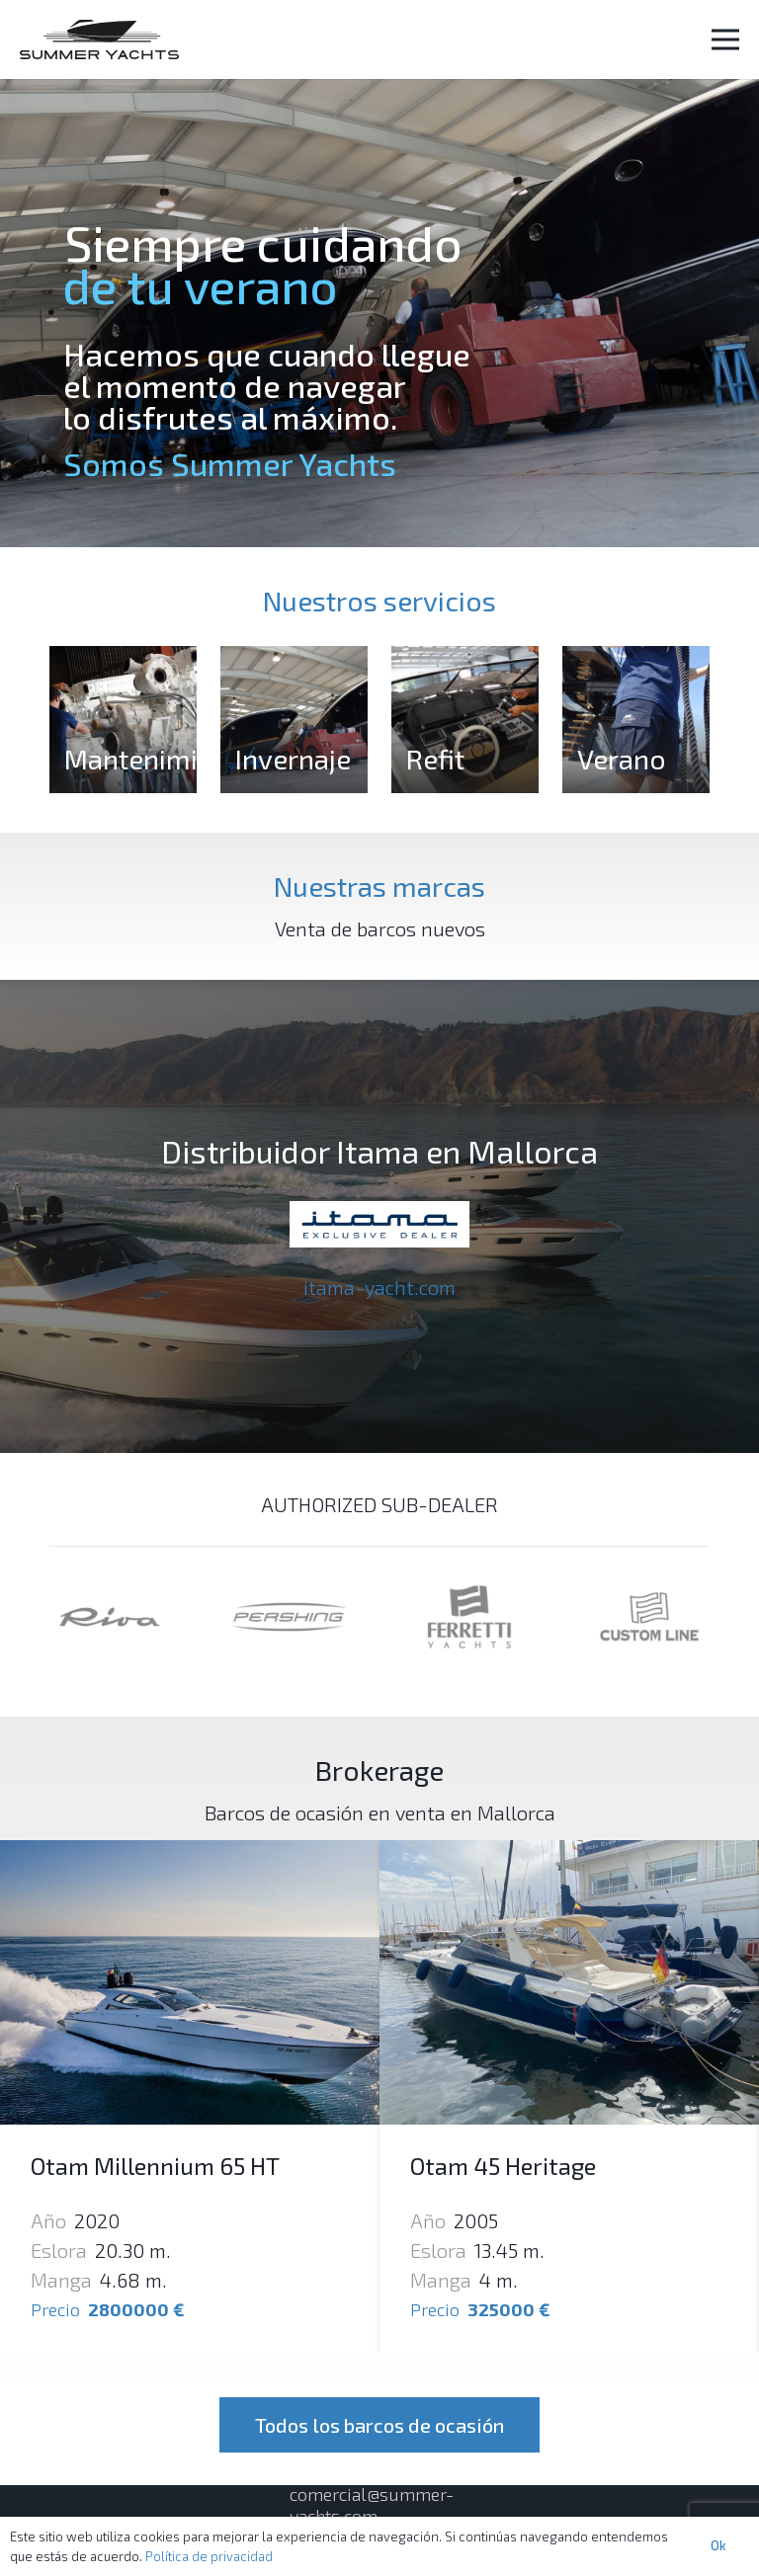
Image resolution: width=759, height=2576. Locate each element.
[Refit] (465, 719)
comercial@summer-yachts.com (372, 2505)
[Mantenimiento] (123, 719)
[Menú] (725, 39)
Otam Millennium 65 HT (155, 2165)
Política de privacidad (209, 2556)
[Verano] (636, 719)
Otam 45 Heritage (503, 2165)
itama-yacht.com (379, 1287)
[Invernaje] (294, 719)
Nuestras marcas (379, 886)
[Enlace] (99, 39)
